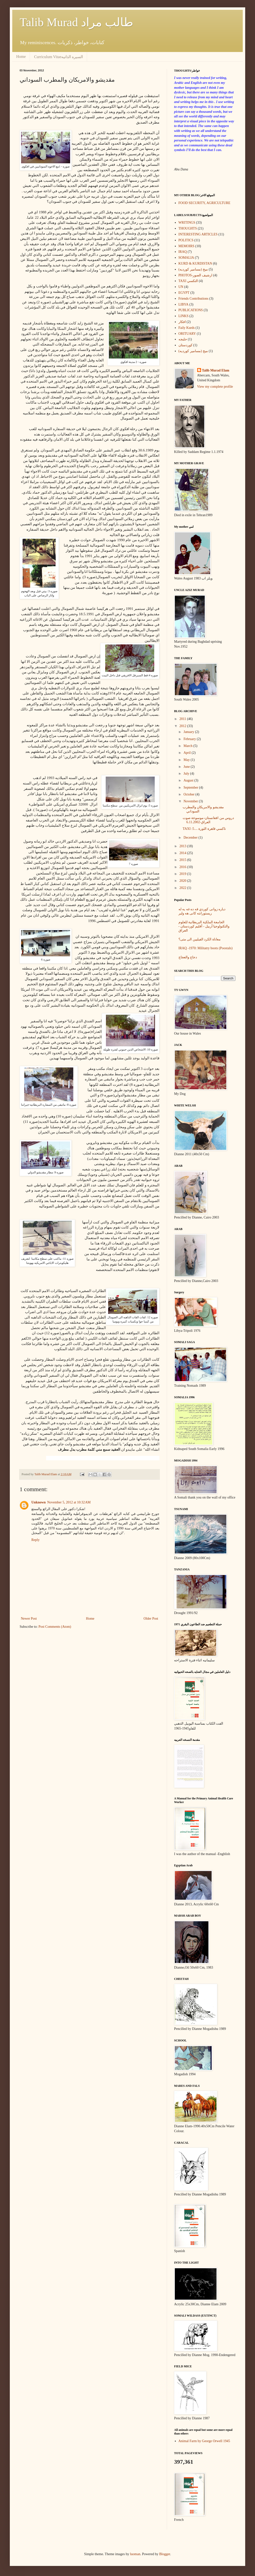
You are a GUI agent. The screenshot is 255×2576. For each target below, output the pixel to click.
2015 (183, 860)
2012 (183, 726)
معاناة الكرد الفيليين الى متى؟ (199, 939)
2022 (183, 888)
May (187, 760)
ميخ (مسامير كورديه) (193, 351)
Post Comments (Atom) (54, 1626)
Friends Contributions (193, 298)
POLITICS (185, 240)
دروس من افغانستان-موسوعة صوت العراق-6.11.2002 (208, 820)
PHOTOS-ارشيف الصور (195, 275)
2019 (183, 874)
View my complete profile (215, 386)
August (188, 780)
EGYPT (184, 293)
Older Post (151, 1618)
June (187, 767)
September (191, 787)
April (187, 753)
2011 (183, 719)
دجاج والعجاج (187, 957)
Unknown (38, 1502)
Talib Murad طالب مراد (76, 22)
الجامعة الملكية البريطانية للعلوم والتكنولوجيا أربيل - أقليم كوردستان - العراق (204, 926)
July (186, 773)
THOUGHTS (187, 228)
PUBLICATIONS (190, 310)
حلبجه (182, 339)
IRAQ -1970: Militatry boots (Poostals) (205, 948)
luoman (135, 2554)
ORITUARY (187, 333)
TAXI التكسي (188, 281)
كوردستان (185, 345)
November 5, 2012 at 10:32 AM (68, 1502)
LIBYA (183, 304)
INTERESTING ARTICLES (198, 234)
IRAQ (182, 252)
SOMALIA (186, 257)
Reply (35, 1540)
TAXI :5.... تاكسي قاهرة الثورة (204, 829)
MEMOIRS (186, 246)
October (189, 794)
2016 (183, 867)
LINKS (183, 316)
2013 (183, 846)
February (190, 739)
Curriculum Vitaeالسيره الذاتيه (58, 57)
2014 (183, 853)
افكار (182, 322)
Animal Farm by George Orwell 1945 (204, 2441)
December (190, 837)
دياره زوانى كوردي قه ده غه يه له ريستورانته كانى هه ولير (202, 911)
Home (21, 56)
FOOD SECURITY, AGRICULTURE (204, 203)
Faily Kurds (186, 328)
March (188, 746)
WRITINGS (186, 222)
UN (180, 287)
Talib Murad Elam (216, 370)
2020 (183, 881)
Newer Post (29, 1618)
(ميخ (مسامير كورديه (193, 269)
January (189, 732)
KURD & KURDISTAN (195, 263)
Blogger (164, 2554)
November (191, 801)
